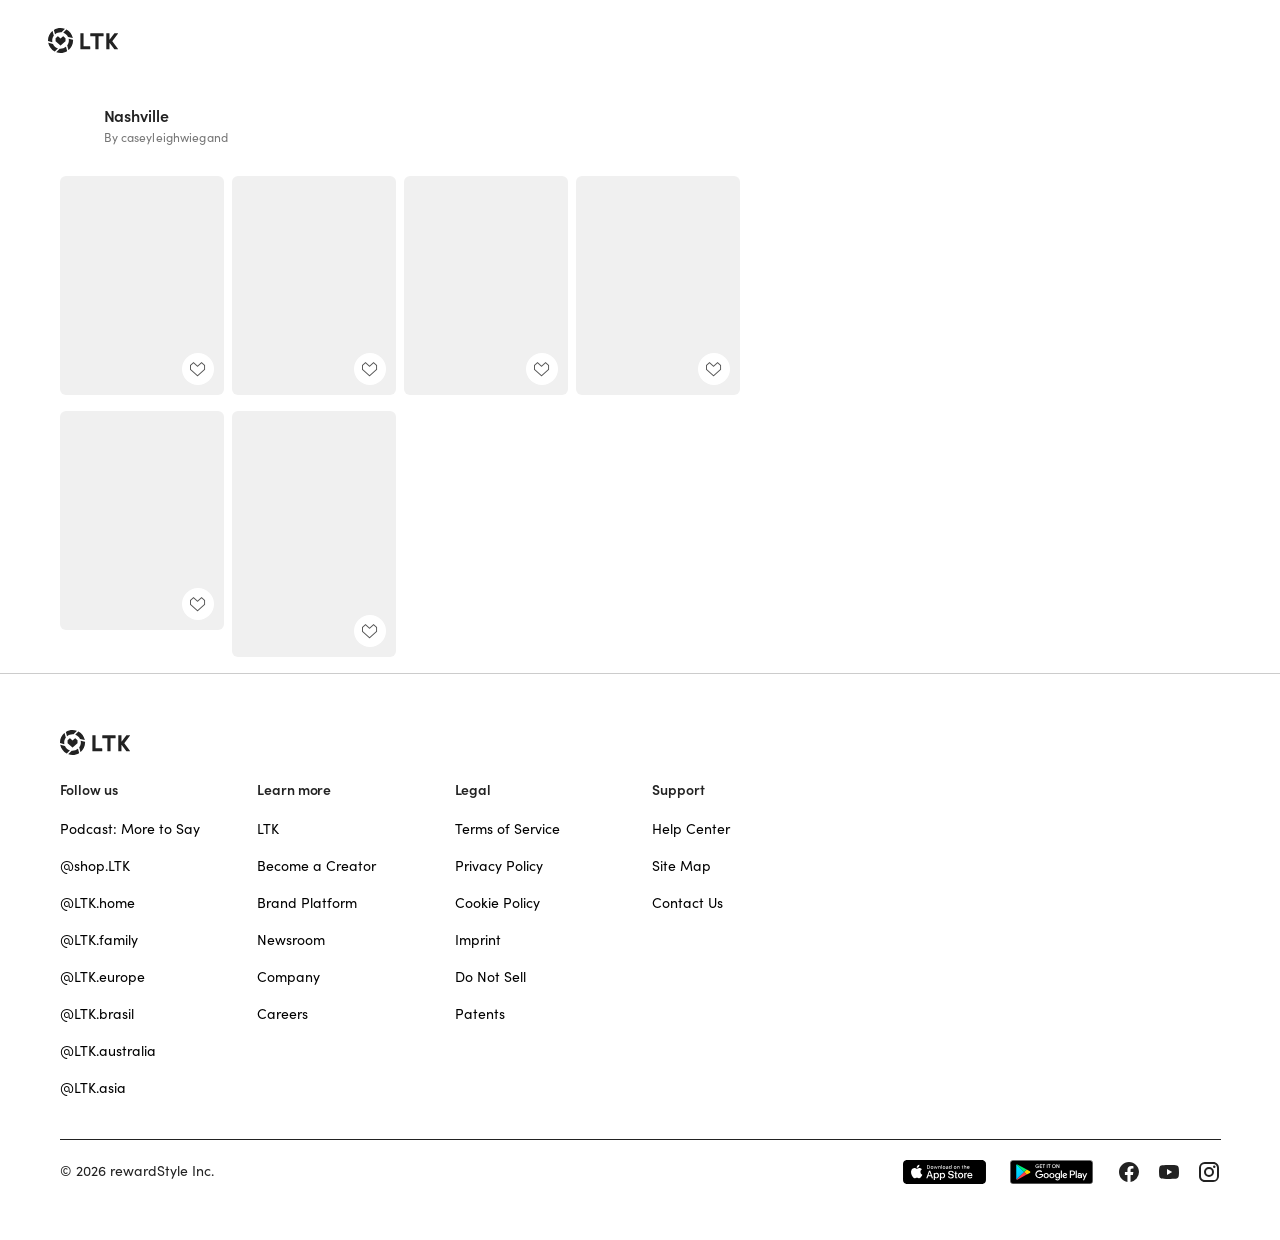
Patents (480, 1014)
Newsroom (291, 940)
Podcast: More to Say (130, 829)
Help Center (691, 829)
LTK (268, 829)
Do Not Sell (490, 977)
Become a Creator (316, 866)
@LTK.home (97, 903)
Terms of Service (507, 829)
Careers (282, 1014)
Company (288, 977)
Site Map (681, 866)
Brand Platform (307, 903)
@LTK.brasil (97, 1014)
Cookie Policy (497, 903)
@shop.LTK (95, 866)
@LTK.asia (93, 1088)
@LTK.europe (102, 977)
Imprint (478, 940)
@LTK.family (99, 940)
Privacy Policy (499, 866)
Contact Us (687, 903)
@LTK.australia (108, 1051)
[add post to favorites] (198, 369)
